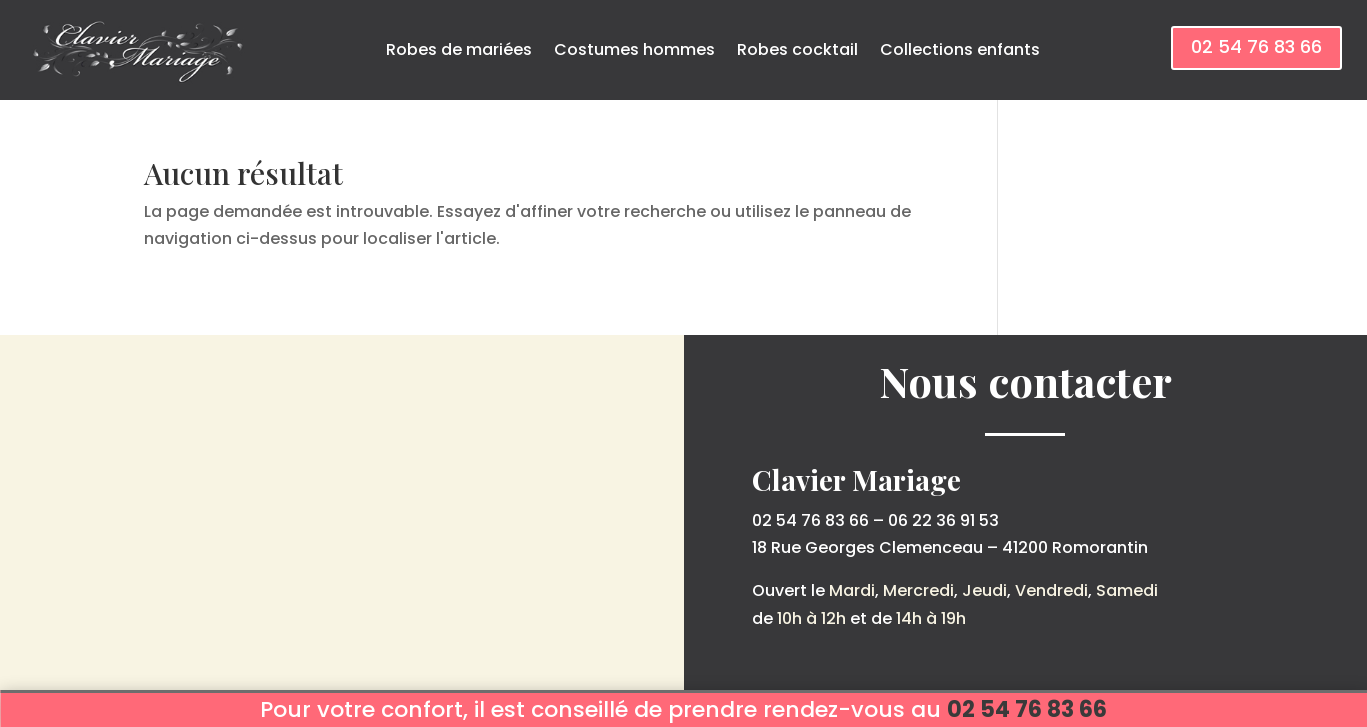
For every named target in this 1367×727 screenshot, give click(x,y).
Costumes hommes (634, 49)
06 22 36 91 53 (943, 520)
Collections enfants (960, 49)
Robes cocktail (797, 49)
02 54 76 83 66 (1256, 46)
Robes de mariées (459, 49)
